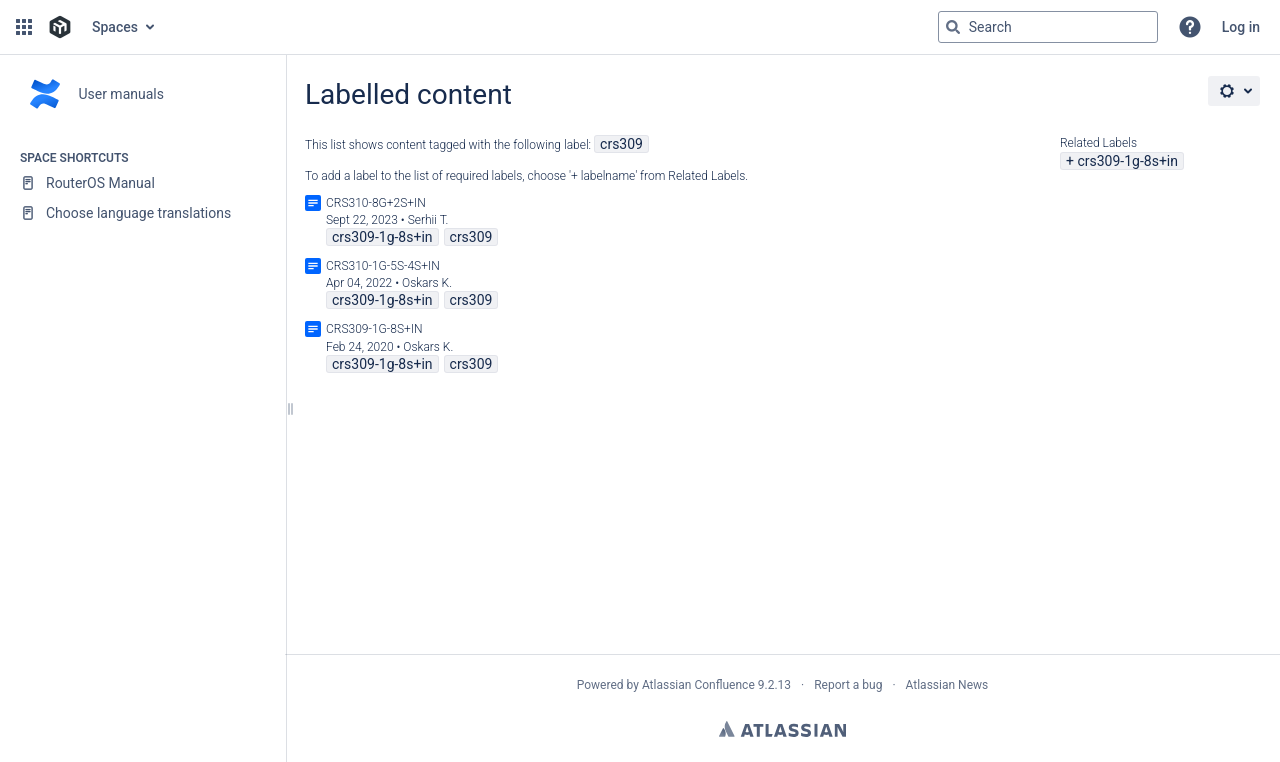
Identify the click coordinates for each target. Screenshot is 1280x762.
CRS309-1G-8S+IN (374, 329)
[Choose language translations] (142, 213)
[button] (24, 27)
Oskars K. (427, 283)
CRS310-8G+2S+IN (376, 203)
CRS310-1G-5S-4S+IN (383, 266)
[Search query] (1048, 27)
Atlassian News (947, 685)
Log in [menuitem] (1241, 27)
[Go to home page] (60, 27)
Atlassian (782, 729)
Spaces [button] (115, 27)
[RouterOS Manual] (142, 183)
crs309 (621, 144)
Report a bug (848, 685)
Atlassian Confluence (698, 685)
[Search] (953, 27)
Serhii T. (428, 220)
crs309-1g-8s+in (1127, 161)
